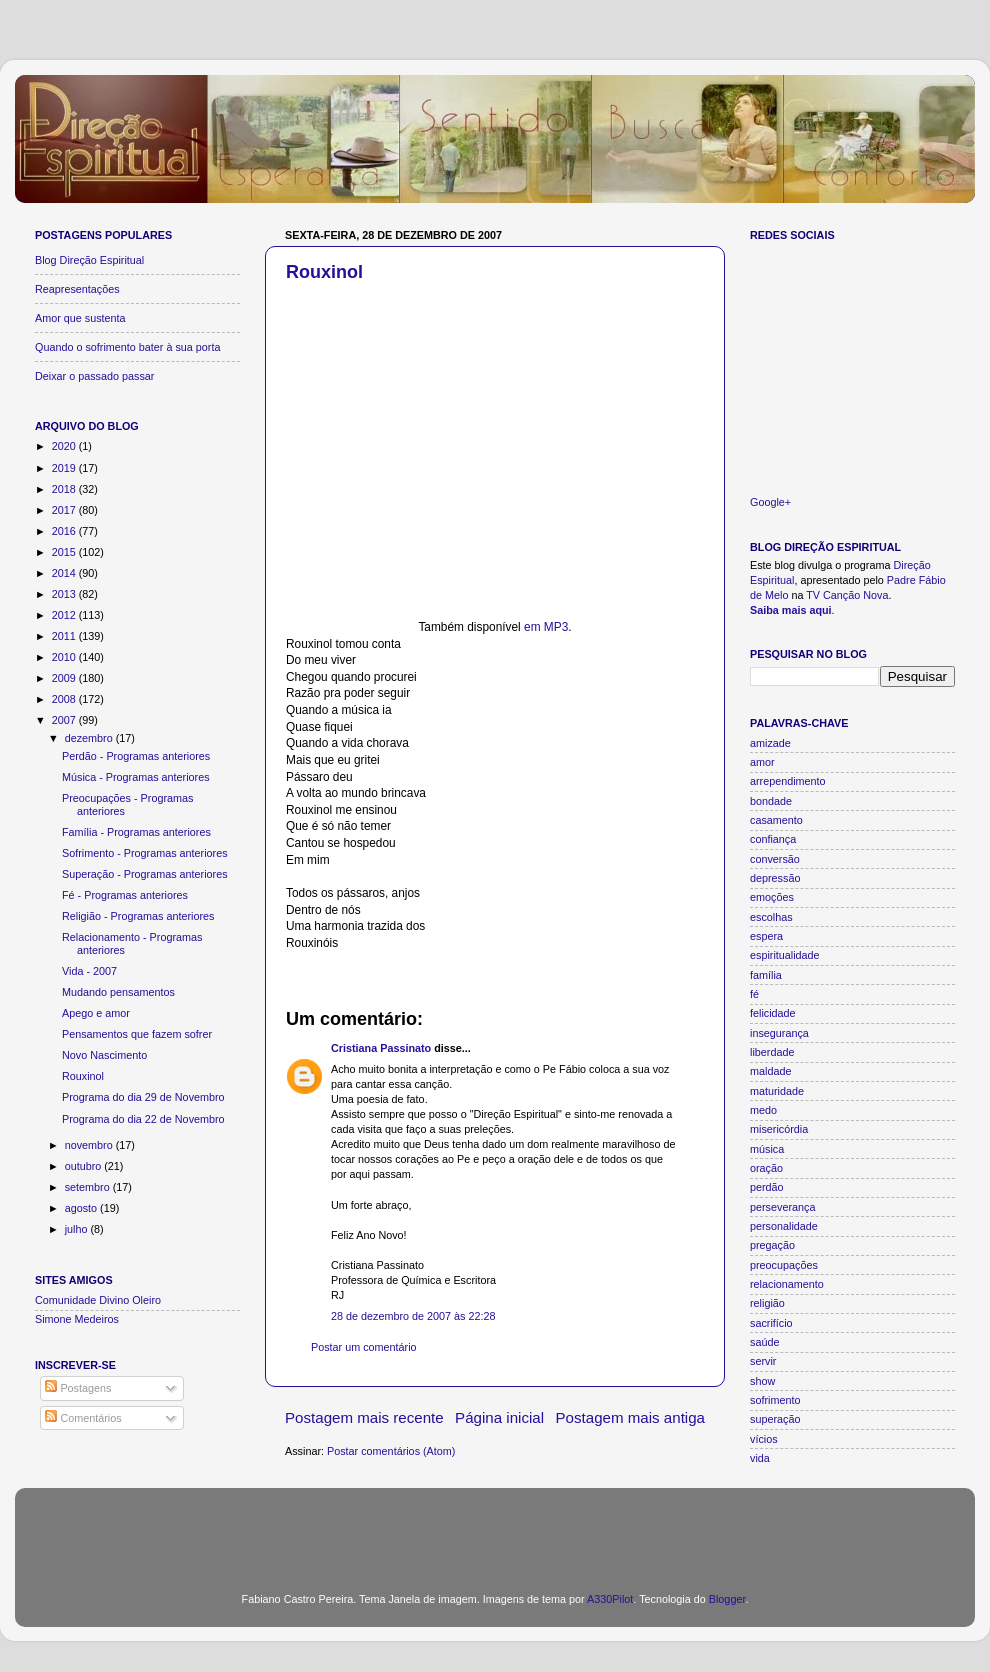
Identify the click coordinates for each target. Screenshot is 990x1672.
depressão (775, 878)
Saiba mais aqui (791, 610)
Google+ (770, 502)
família (766, 975)
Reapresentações (77, 289)
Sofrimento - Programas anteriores (145, 853)
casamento (776, 820)
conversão (775, 859)
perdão (767, 1187)
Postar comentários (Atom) (391, 1451)
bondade (771, 801)
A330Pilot (610, 1599)
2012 (65, 615)
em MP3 (546, 627)
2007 (65, 720)
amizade (770, 743)
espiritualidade (785, 955)
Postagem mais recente (364, 1417)
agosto (82, 1208)
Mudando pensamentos (118, 992)
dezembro (90, 738)
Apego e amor (96, 1013)
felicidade (773, 1013)
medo (763, 1110)
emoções (772, 897)
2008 (65, 699)
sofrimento (775, 1400)
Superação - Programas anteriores (145, 874)
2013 (65, 594)
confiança (773, 839)
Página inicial (499, 1417)
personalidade (784, 1226)
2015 (65, 552)
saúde (764, 1342)
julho (78, 1229)
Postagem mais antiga (631, 1417)
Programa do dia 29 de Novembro (143, 1097)
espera (766, 936)
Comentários (83, 1418)
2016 (65, 531)
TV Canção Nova (847, 595)
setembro (89, 1187)
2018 (65, 489)
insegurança (779, 1033)
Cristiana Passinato (381, 1048)
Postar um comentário (364, 1347)
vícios (764, 1439)
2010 (65, 657)
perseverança (782, 1207)
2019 (65, 468)
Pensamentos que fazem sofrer (137, 1034)
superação (775, 1419)
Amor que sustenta (80, 318)
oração (766, 1168)
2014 (65, 573)
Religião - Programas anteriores (138, 916)
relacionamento (787, 1284)
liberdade (772, 1052)
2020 (65, 446)
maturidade (777, 1091)
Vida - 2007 (89, 971)
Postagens (78, 1388)
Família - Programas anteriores (136, 832)
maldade (770, 1071)
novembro (90, 1145)
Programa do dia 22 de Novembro (143, 1119)
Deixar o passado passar (94, 376)
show (762, 1381)
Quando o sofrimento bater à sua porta (127, 347)
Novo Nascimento (104, 1055)
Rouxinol (324, 272)
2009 (65, 678)
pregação (772, 1245)
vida (760, 1458)
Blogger (727, 1599)
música (767, 1149)
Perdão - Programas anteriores (136, 756)
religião (767, 1303)
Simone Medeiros (77, 1319)
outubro (85, 1166)
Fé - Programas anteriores (125, 895)
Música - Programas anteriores (136, 777)
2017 (65, 510)
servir (763, 1361)
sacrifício (771, 1323)
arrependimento (788, 781)
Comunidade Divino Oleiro (98, 1300)
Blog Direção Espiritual (89, 260)
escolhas (771, 917)
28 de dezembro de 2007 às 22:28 (413, 1316)
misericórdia (779, 1129)
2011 (65, 636)
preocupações (784, 1265)
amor (762, 762)
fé (754, 994)
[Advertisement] (495, 1528)
